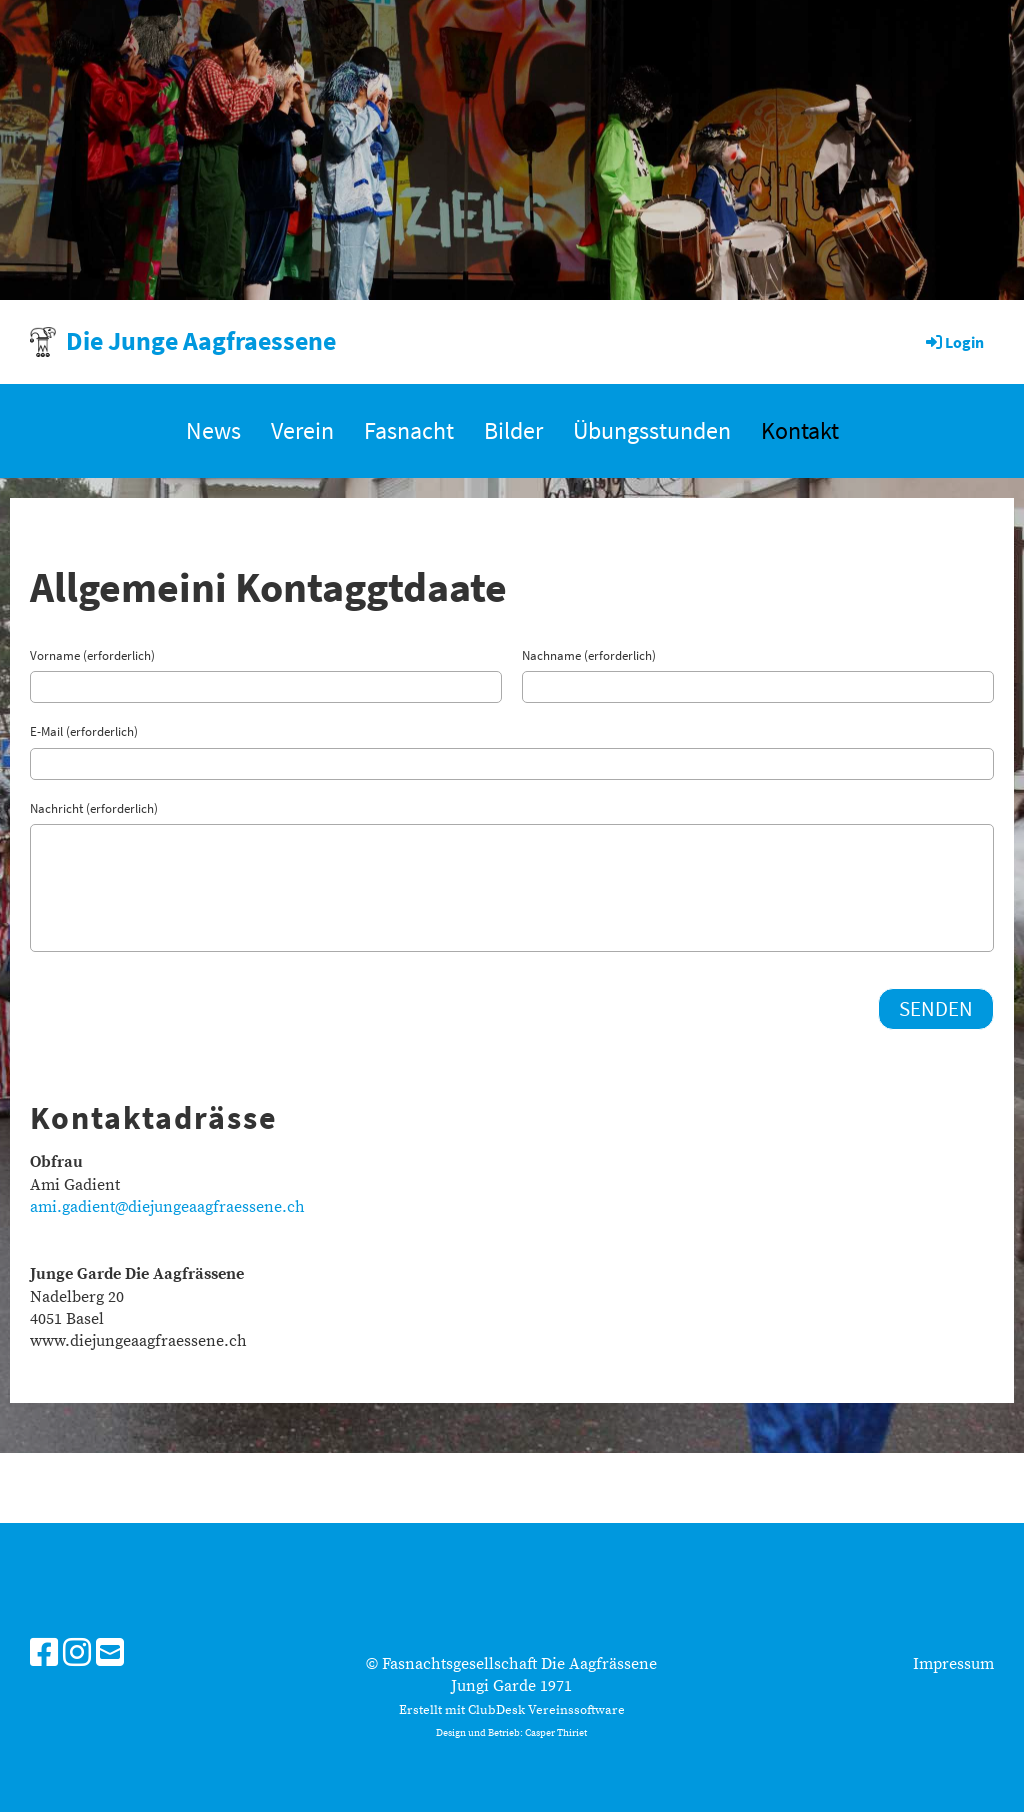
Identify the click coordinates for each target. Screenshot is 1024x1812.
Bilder (513, 430)
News (213, 430)
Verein (302, 430)
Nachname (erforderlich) (589, 655)
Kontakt (800, 430)
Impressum (953, 1664)
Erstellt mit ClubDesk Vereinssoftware (512, 1710)
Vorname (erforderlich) (92, 655)
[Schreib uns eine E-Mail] (110, 1655)
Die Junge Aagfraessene (201, 340)
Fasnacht (409, 430)
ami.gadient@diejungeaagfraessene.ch (167, 1207)
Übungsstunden (652, 430)
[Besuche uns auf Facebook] (44, 1655)
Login (953, 342)
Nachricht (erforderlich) (94, 808)
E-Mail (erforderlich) (84, 731)
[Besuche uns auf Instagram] (77, 1655)
